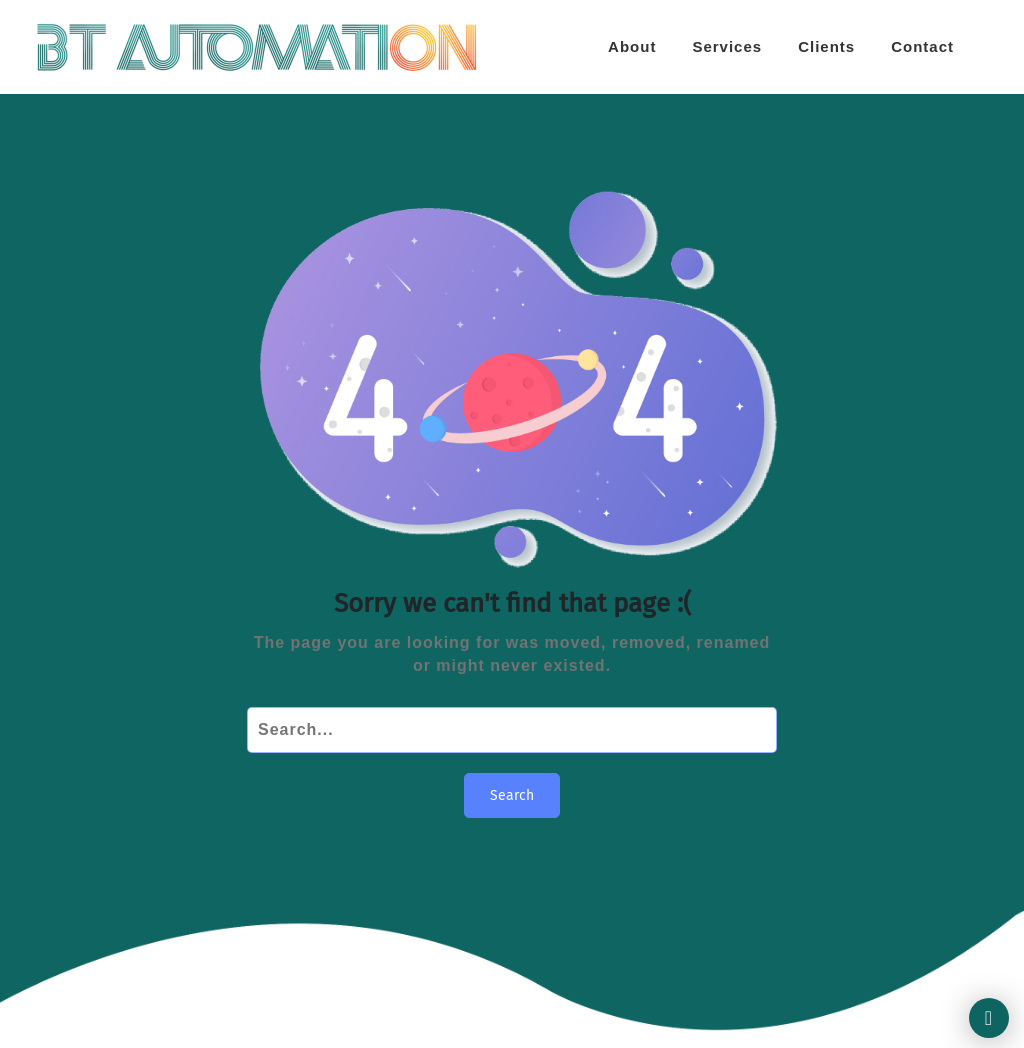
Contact (922, 46)
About (632, 46)
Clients (826, 46)
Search (512, 795)
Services (727, 46)
